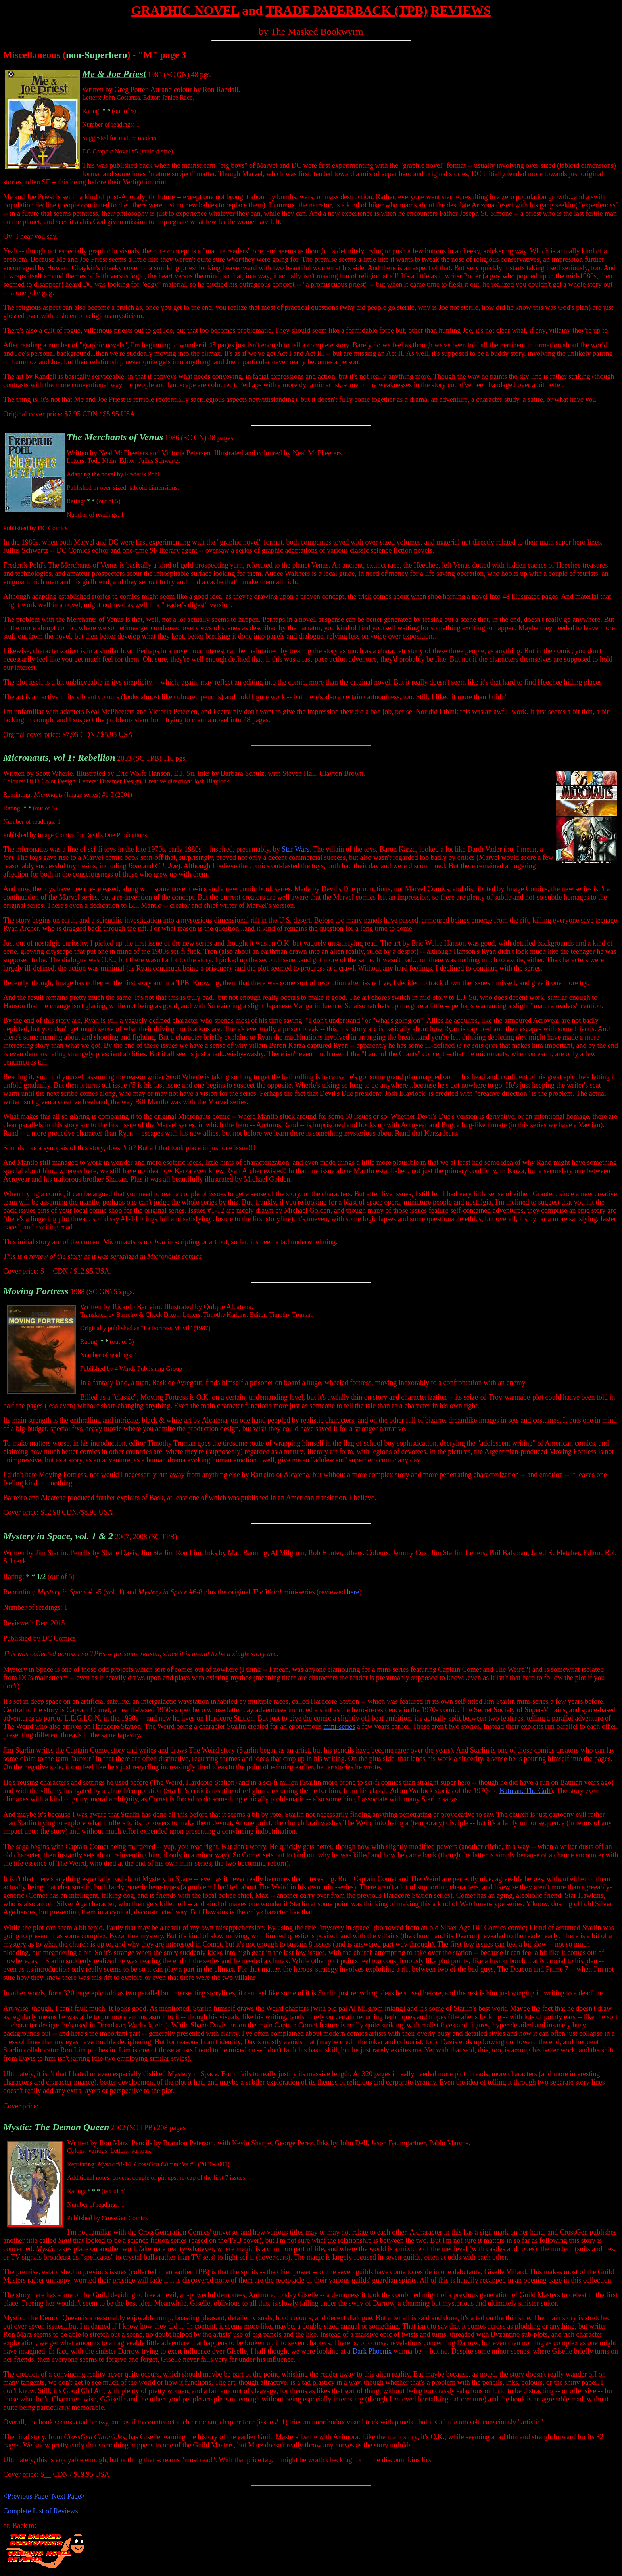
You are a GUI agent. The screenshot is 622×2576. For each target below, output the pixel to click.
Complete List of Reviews (40, 2511)
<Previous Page (25, 2496)
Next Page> (68, 2496)
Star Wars (295, 849)
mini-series (339, 1726)
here (353, 1592)
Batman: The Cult (525, 1791)
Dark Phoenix (372, 2351)
